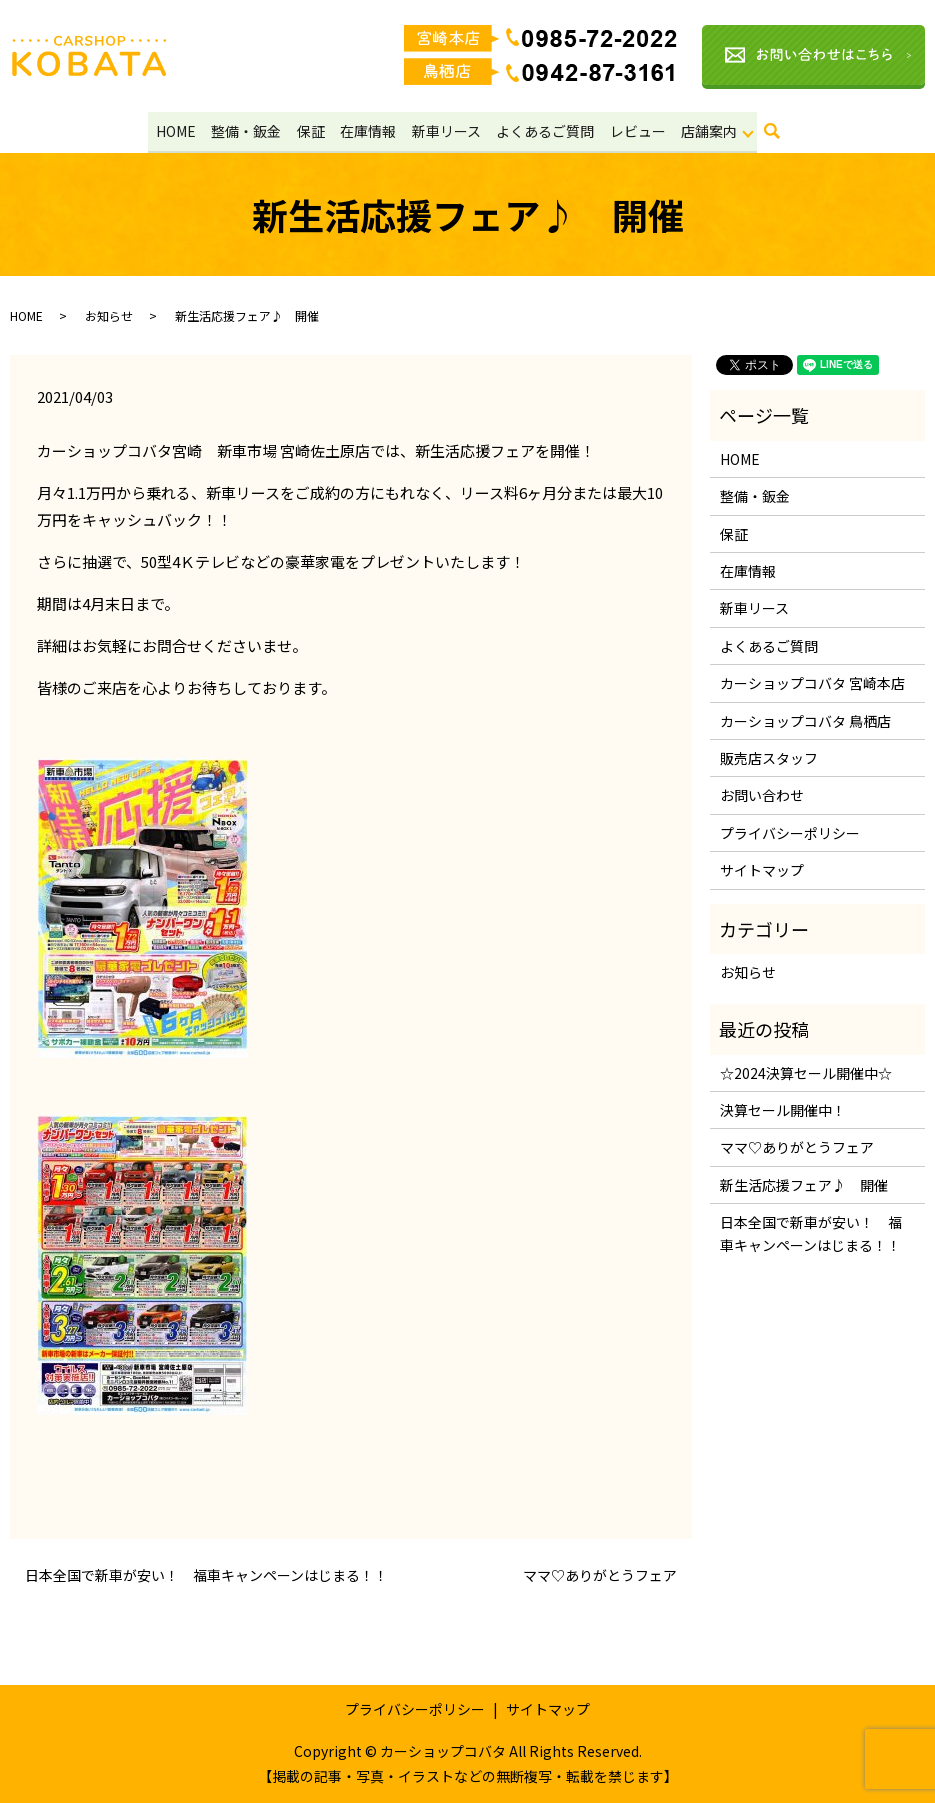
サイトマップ (762, 870)
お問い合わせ (762, 795)
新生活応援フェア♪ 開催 (804, 1185)
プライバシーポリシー (790, 832)
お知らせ (109, 314)
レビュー (633, 130)
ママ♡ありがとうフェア (600, 1575)
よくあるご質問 (542, 130)
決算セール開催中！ (783, 1110)
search (778, 136)
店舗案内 (703, 130)
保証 (312, 130)
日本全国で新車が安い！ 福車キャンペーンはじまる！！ (206, 1575)
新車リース (444, 130)
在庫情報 (368, 130)
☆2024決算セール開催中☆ (806, 1072)
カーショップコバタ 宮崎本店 (812, 683)
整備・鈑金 (249, 130)
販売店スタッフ (769, 758)
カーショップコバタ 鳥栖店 (805, 720)
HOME (180, 130)
